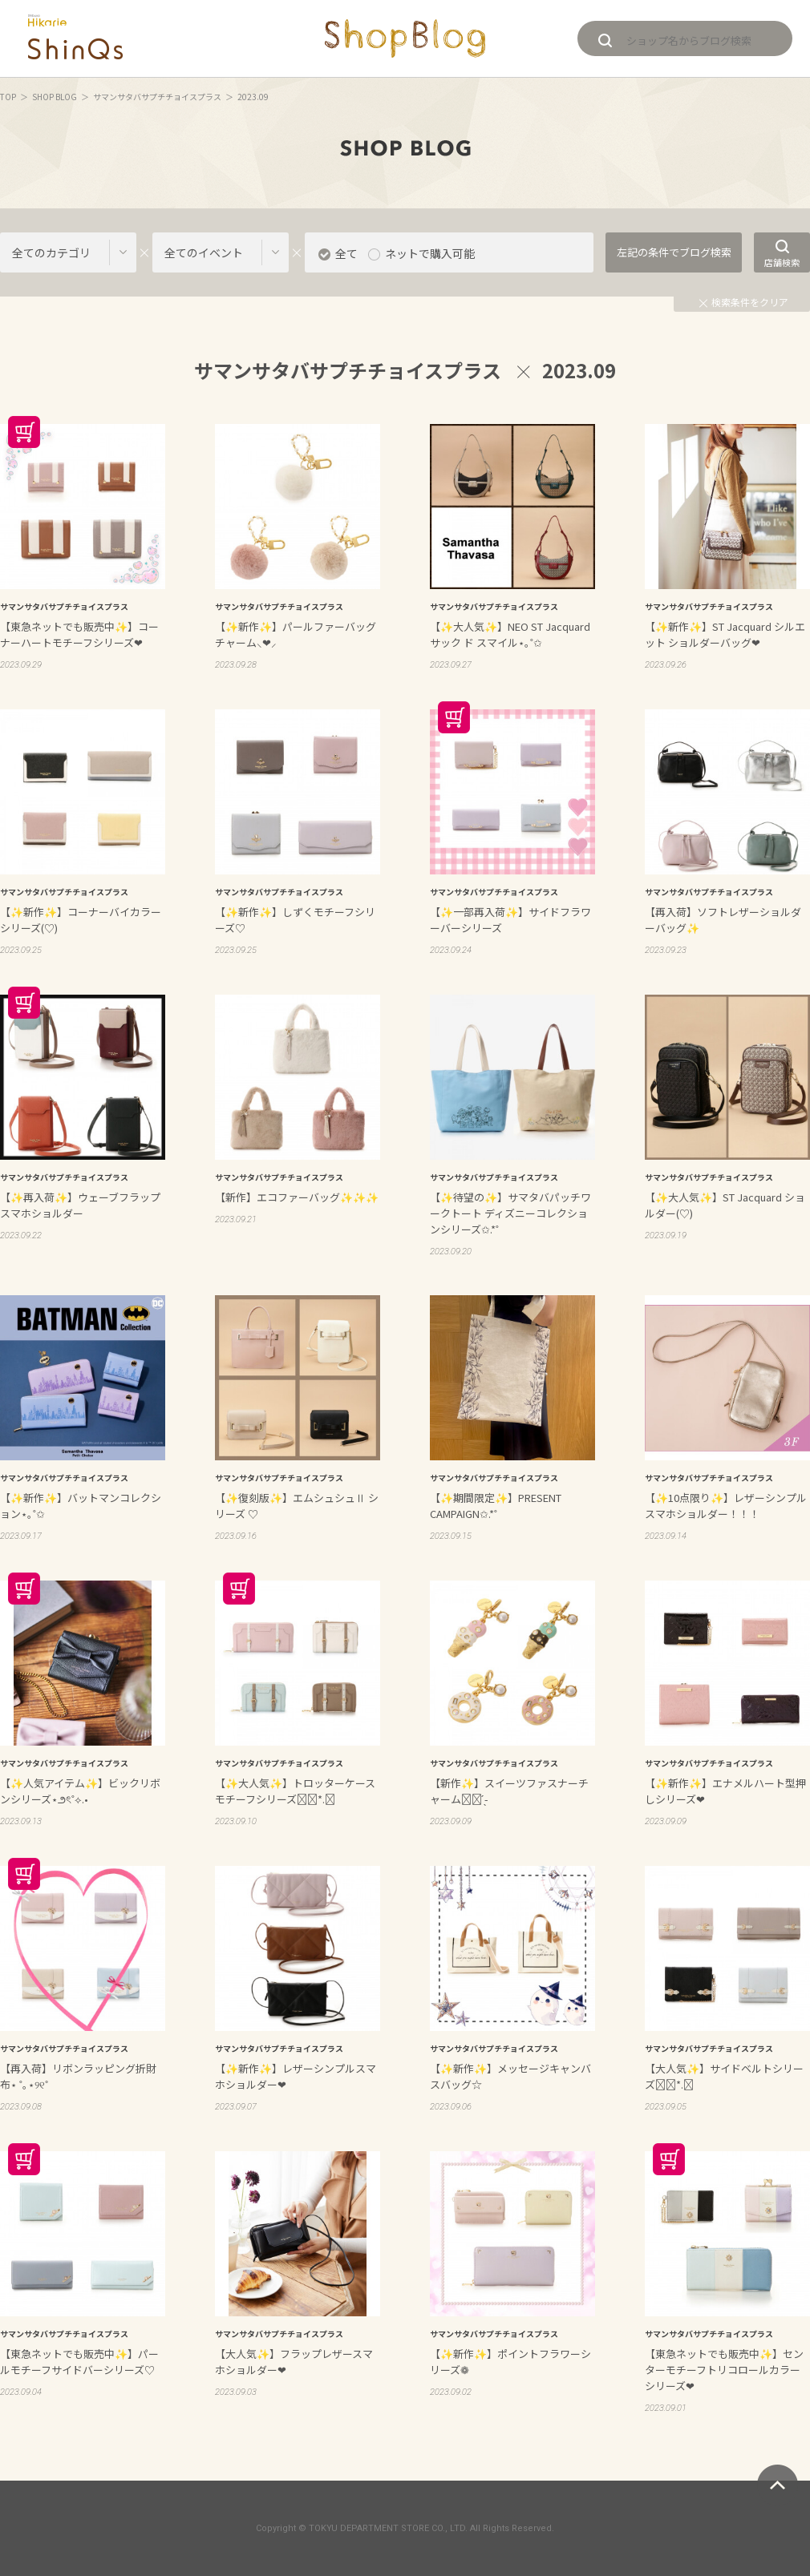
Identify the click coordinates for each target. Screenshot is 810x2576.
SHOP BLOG (54, 97)
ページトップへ (777, 2485)
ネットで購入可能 (430, 253)
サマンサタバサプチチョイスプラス (157, 97)
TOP (8, 97)
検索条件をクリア (743, 302)
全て (346, 253)
